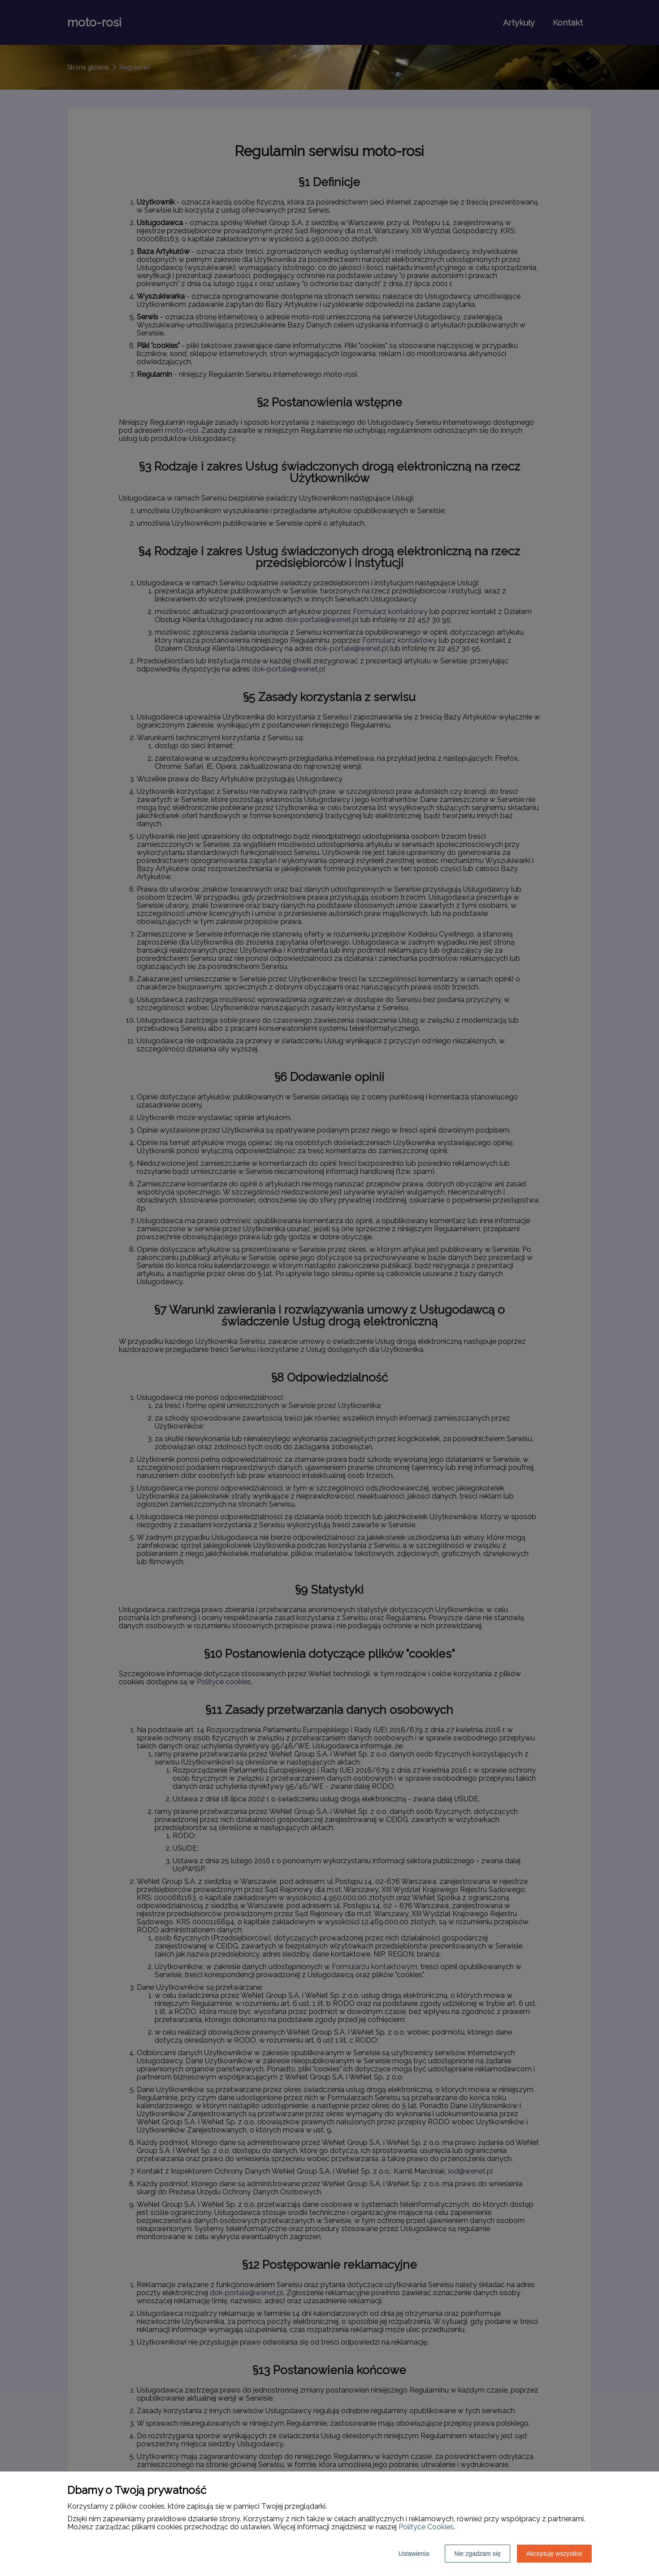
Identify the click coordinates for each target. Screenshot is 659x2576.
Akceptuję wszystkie (554, 2553)
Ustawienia (414, 2553)
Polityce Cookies (426, 2527)
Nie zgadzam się (477, 2553)
